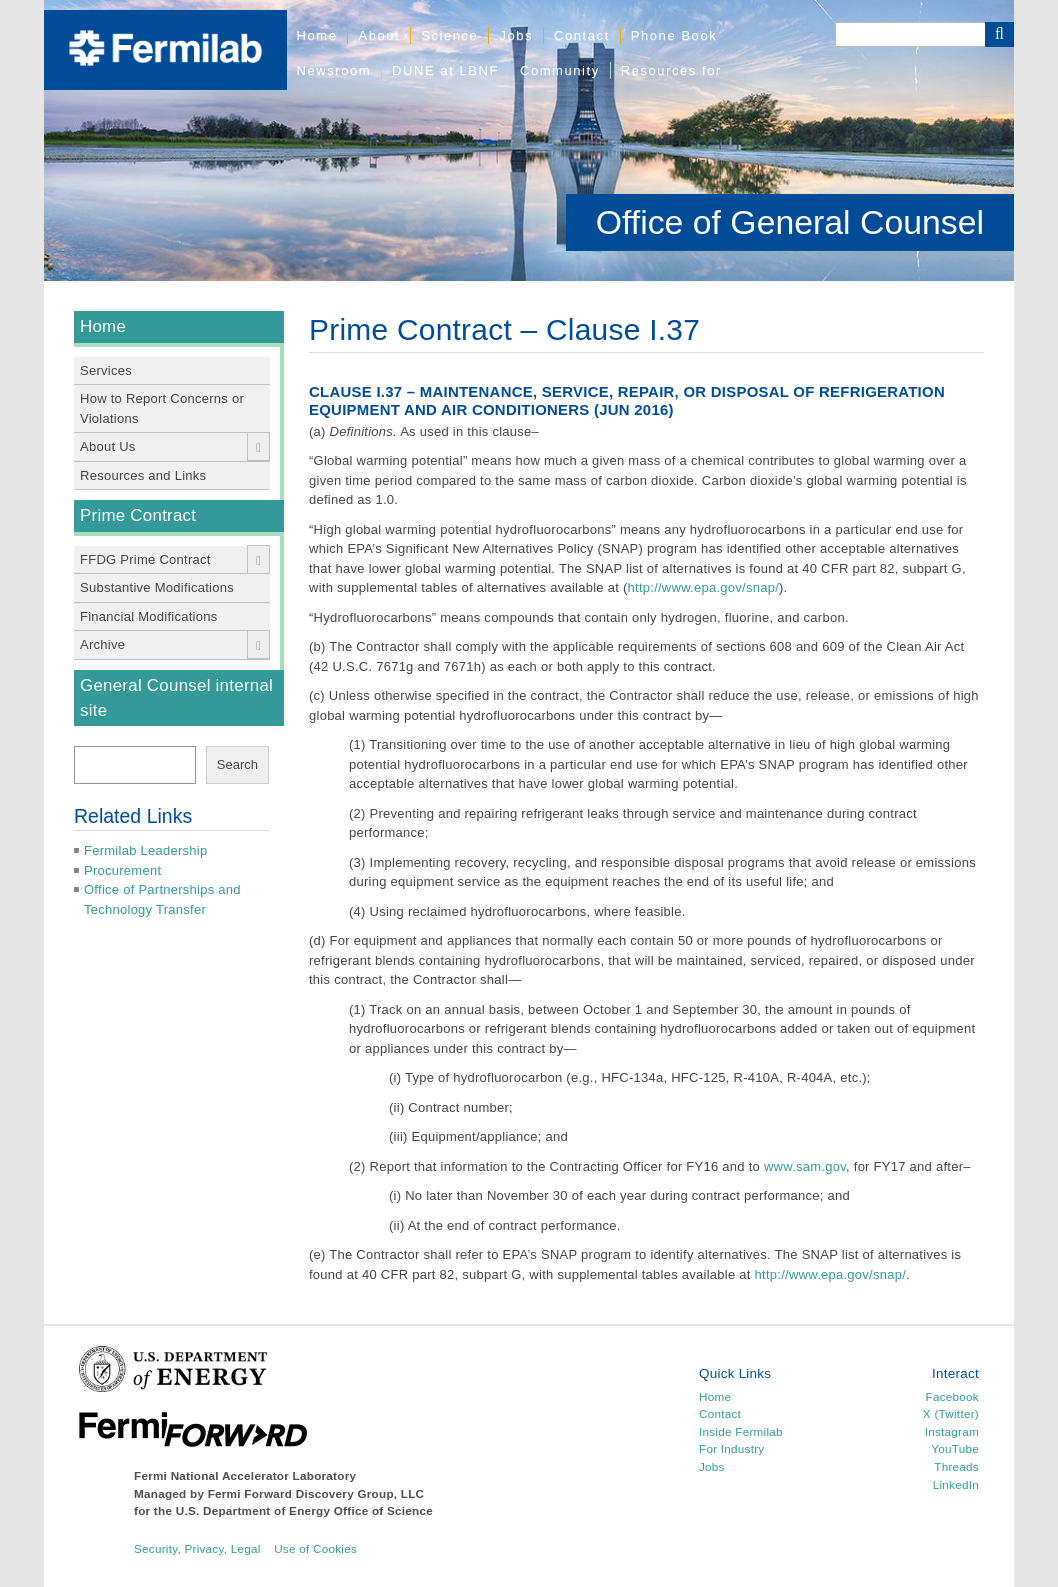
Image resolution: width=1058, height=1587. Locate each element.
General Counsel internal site (176, 698)
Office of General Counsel (790, 222)
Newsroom (334, 70)
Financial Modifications (149, 616)
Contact (582, 35)
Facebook (952, 1396)
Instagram (952, 1431)
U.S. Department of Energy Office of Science (304, 1510)
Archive (102, 644)
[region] (529, 140)
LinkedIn (956, 1484)
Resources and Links (143, 475)
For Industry (731, 1448)
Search (237, 764)
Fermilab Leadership (145, 850)
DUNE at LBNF (445, 70)
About (379, 35)
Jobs (516, 35)
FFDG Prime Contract (145, 559)
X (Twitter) (951, 1413)
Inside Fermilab (741, 1431)
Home (317, 35)
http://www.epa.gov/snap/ (704, 587)
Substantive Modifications (157, 587)
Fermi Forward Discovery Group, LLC (316, 1493)
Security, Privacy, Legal (197, 1548)
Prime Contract (138, 515)
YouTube (955, 1448)
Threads (956, 1466)
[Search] (910, 34)
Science (449, 35)
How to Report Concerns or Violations (162, 408)
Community (560, 70)
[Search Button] (999, 34)
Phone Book (674, 35)
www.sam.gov (805, 1166)
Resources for (671, 70)
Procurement (122, 870)
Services (106, 370)
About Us (108, 446)
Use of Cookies (315, 1548)
